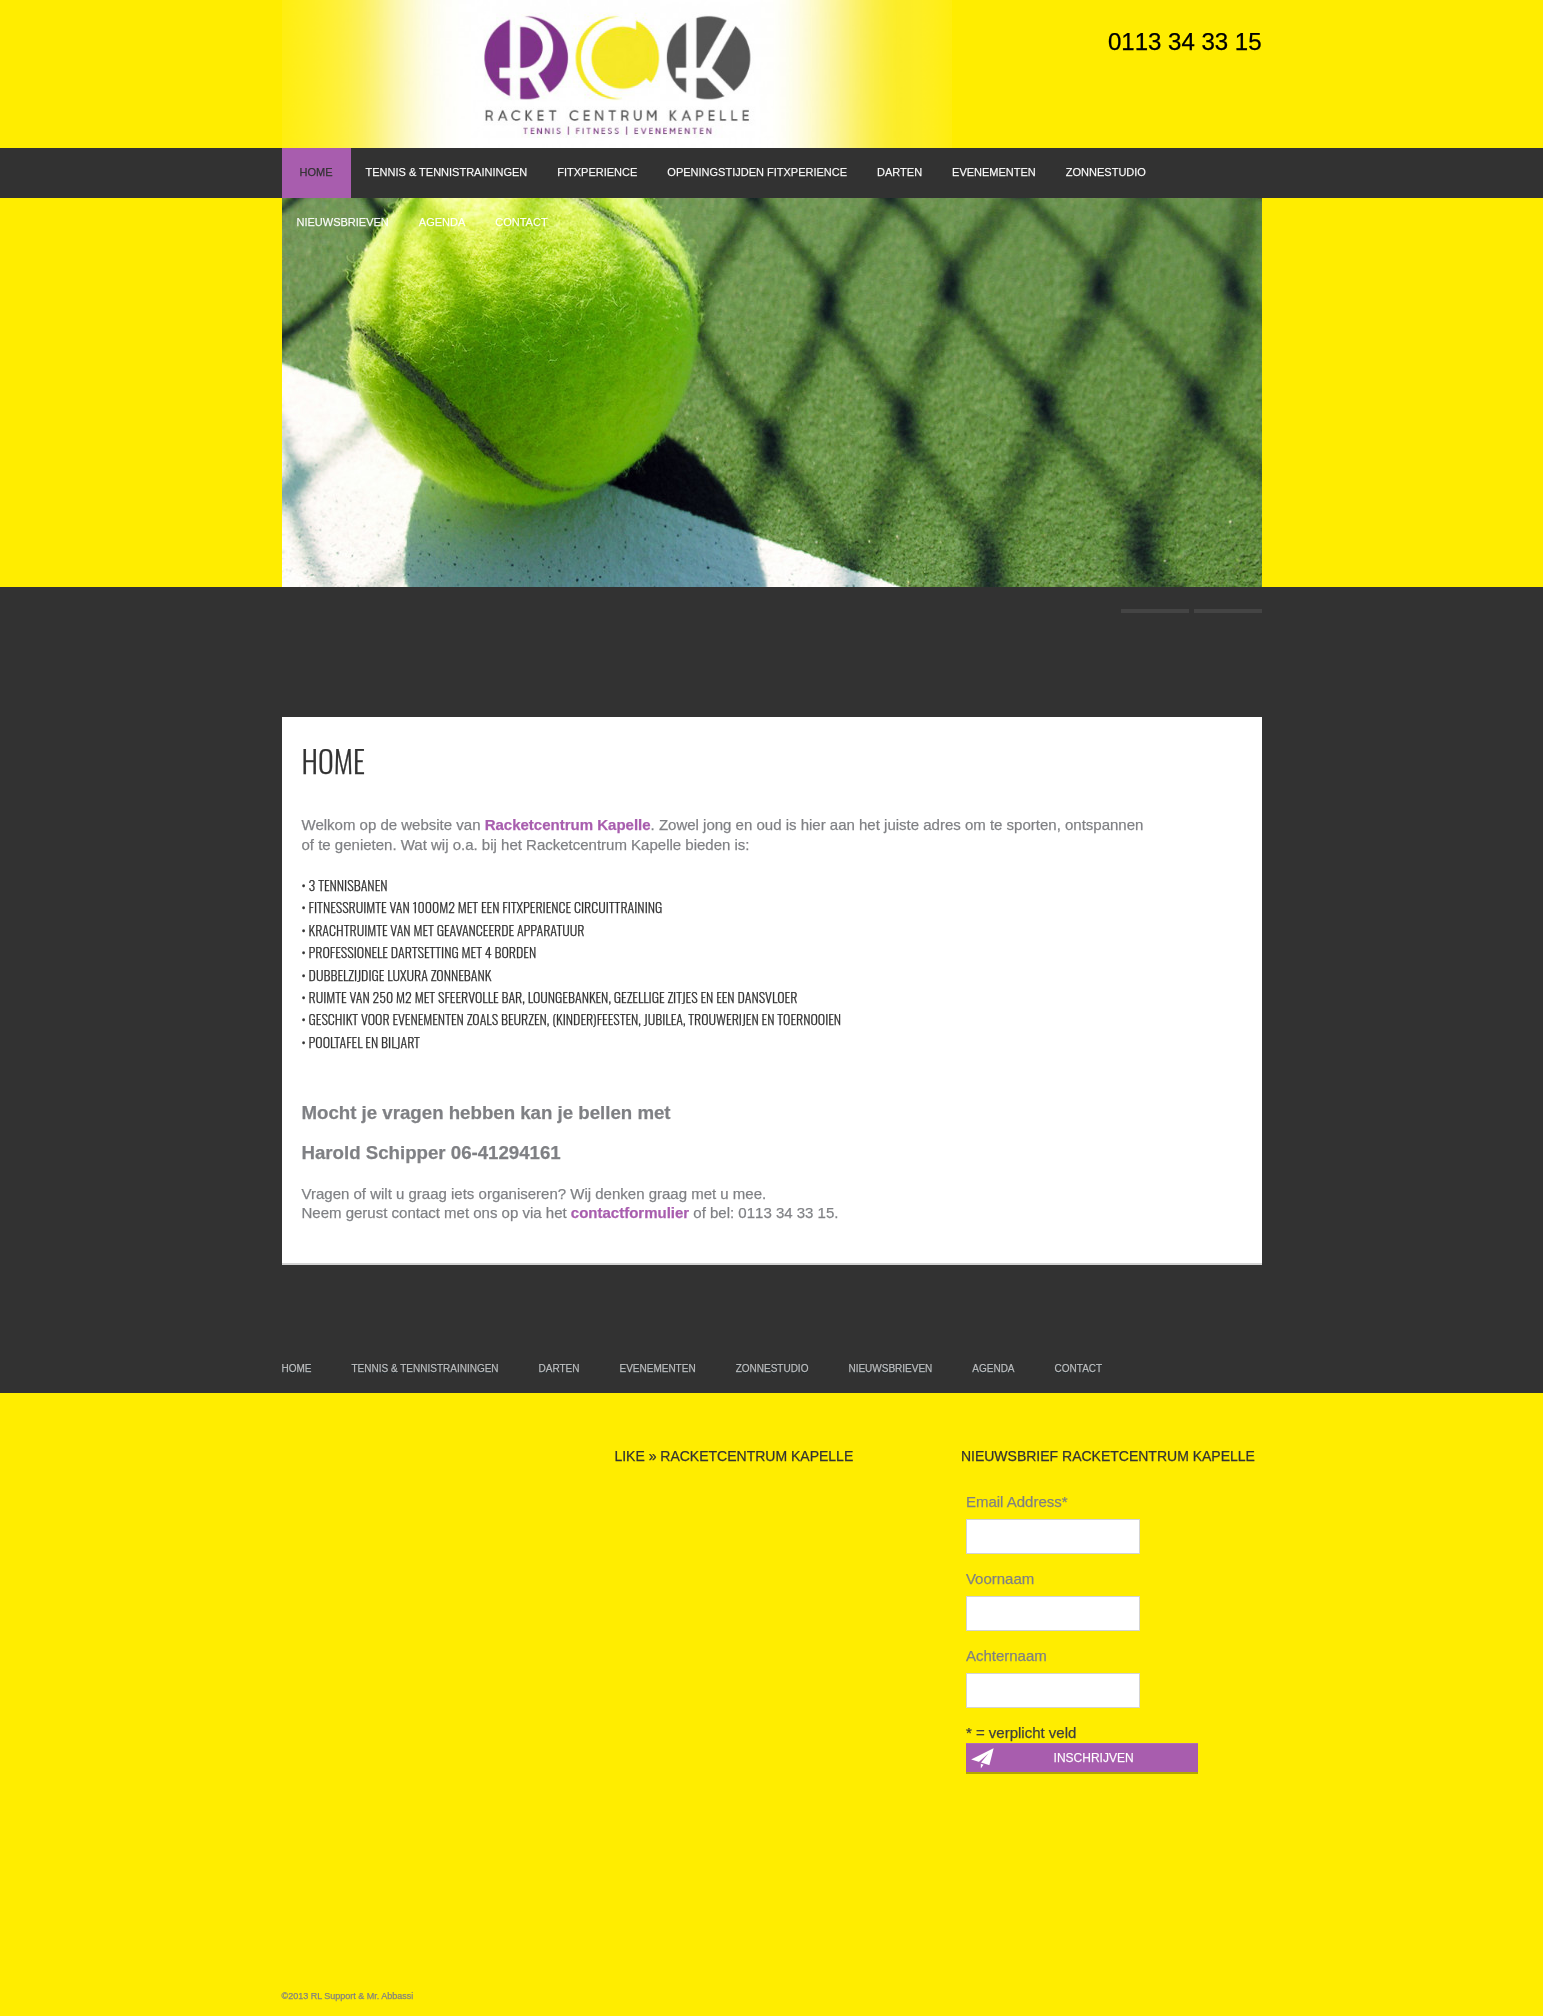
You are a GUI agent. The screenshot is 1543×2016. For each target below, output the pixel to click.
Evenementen (994, 172)
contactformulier (630, 1212)
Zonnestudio (1106, 172)
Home (316, 172)
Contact (521, 222)
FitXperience (597, 172)
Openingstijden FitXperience (757, 172)
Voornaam (1000, 1578)
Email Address (1017, 1501)
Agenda (442, 222)
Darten (899, 172)
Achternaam (1006, 1655)
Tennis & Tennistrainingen (447, 172)
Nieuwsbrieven (343, 222)
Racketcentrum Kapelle (568, 824)
